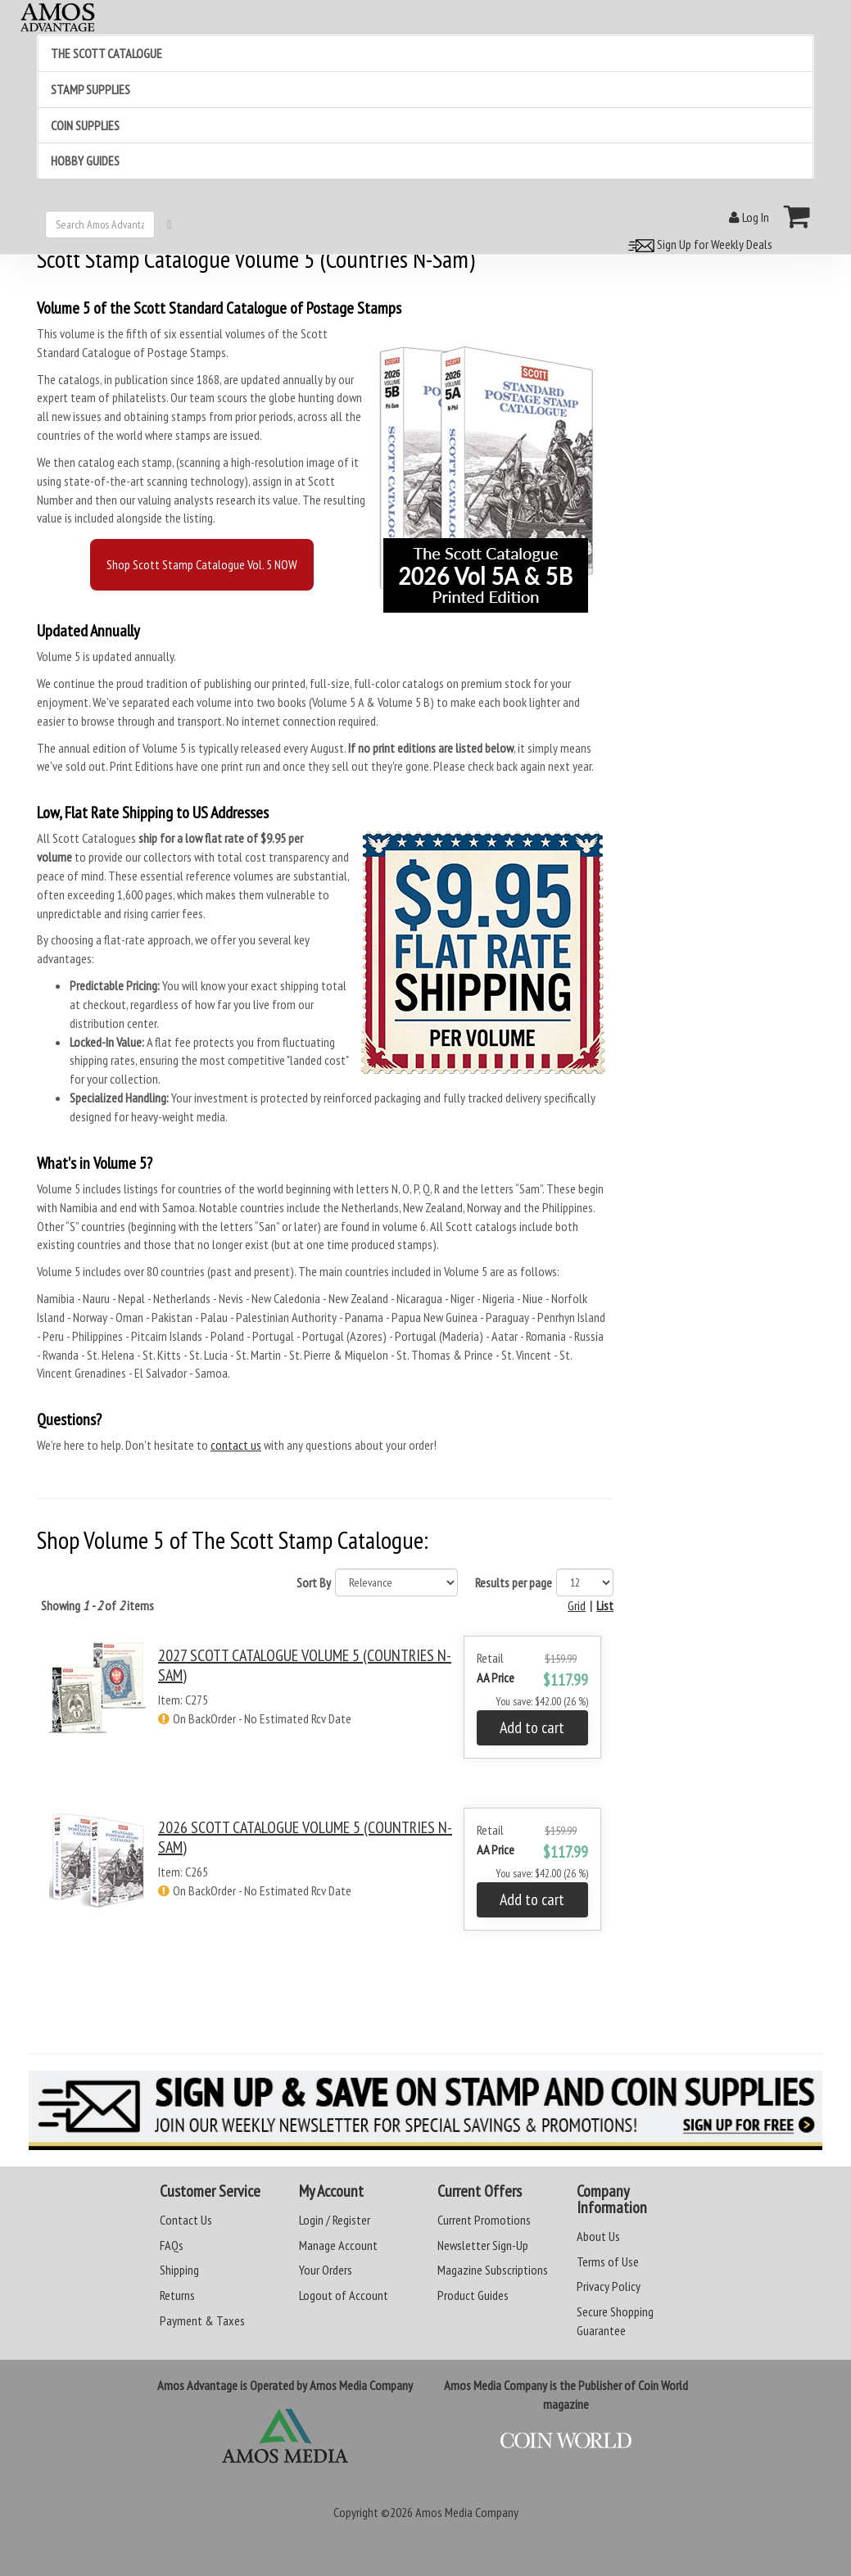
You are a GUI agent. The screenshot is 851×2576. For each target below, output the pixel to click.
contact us (235, 1445)
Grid (577, 1605)
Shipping (179, 2269)
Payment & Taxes (202, 2320)
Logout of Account (343, 2295)
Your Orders (325, 2269)
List (604, 1605)
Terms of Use (608, 2261)
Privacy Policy (609, 2286)
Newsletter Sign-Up (482, 2245)
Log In (749, 217)
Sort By (313, 1582)
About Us (598, 2236)
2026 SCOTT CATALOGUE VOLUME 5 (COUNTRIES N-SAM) (305, 1837)
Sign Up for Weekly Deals (697, 244)
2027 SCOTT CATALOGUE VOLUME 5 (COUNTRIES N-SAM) (304, 1665)
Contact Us (186, 2220)
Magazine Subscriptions (492, 2269)
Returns (177, 2295)
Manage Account (338, 2245)
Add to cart (532, 1727)
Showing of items (97, 1605)
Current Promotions (484, 2220)
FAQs (171, 2245)
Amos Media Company (466, 2512)
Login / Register (334, 2220)
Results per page (513, 1582)
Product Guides (473, 2295)
